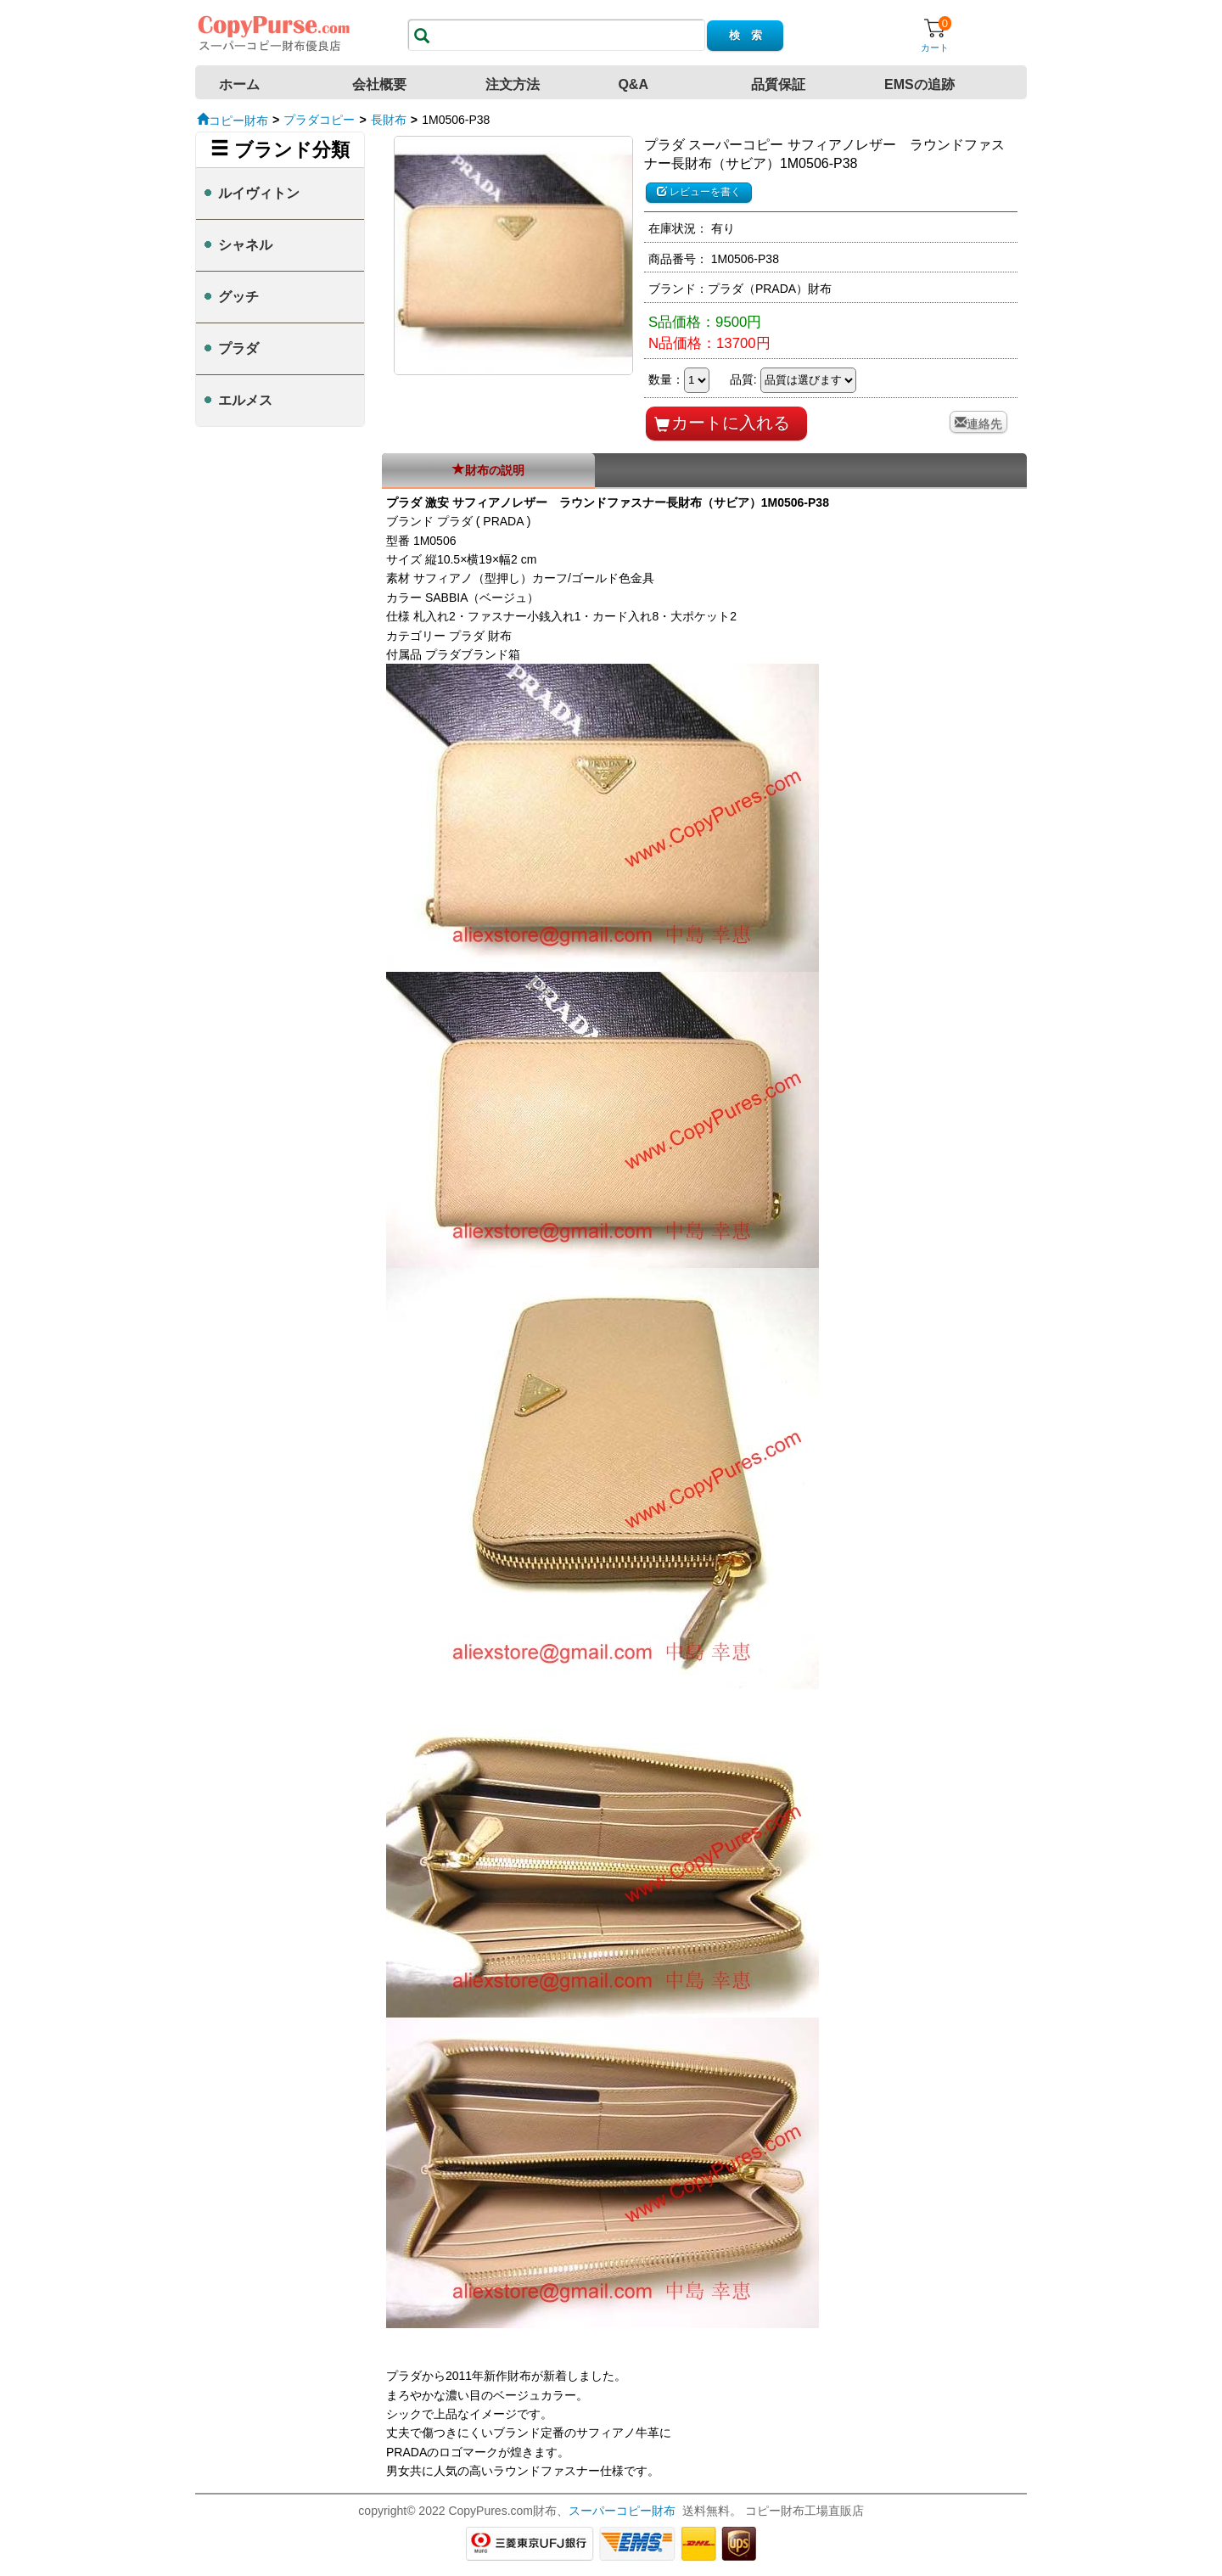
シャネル (245, 245)
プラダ (238, 348)
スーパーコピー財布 (622, 2510)
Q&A (633, 84)
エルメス (245, 400)
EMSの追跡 (919, 84)
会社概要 (379, 84)
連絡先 (984, 422)
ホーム (239, 84)
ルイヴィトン (259, 193)
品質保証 (778, 84)
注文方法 (512, 84)
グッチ (238, 296)
